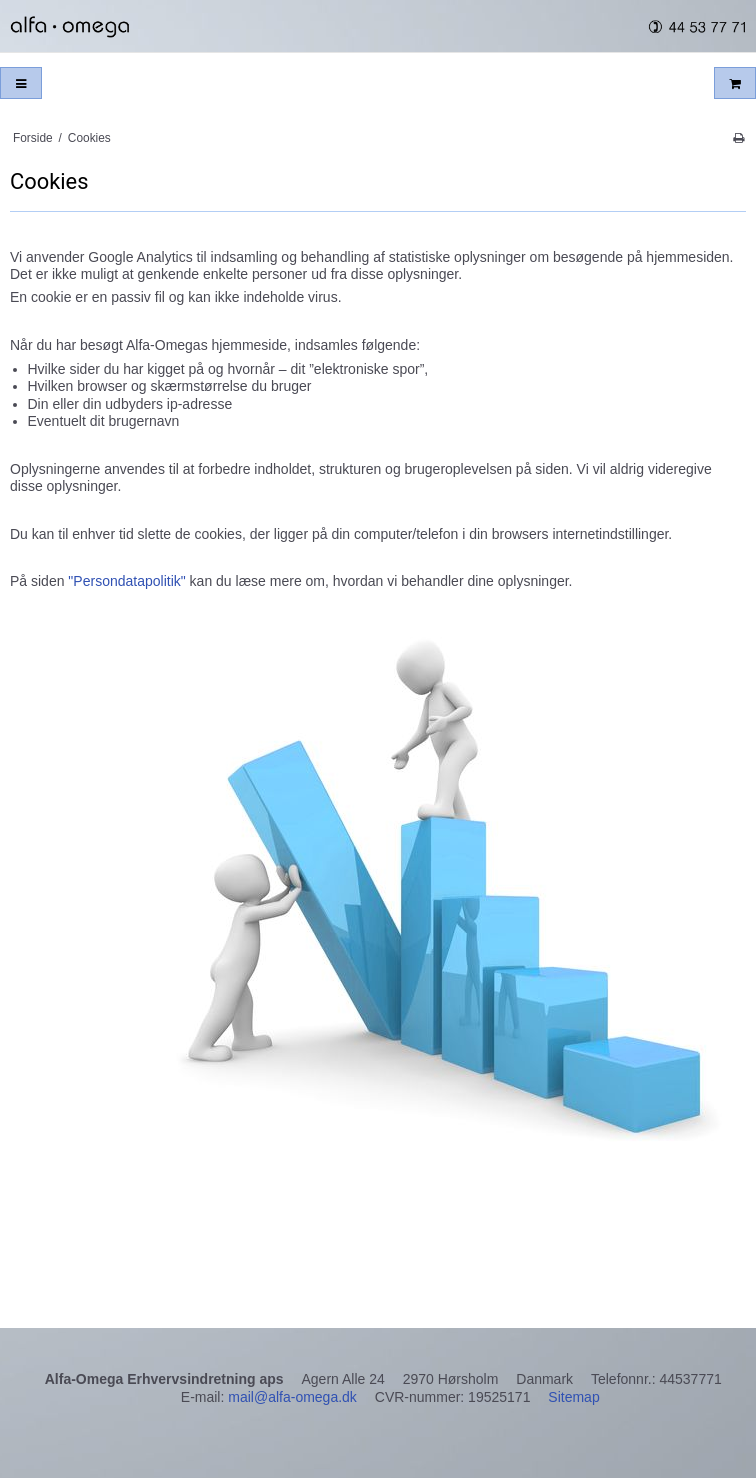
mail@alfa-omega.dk (292, 1397)
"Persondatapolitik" (124, 581)
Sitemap (573, 1397)
